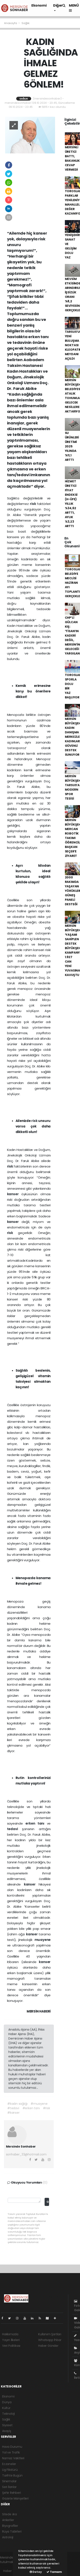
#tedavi (13, 2108)
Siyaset (7, 2425)
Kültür (6, 2408)
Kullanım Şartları (49, 2334)
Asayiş (6, 2431)
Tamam (54, 2572)
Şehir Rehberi (11, 2493)
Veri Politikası (11, 2346)
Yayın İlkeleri (10, 2340)
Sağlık (26, 23)
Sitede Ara (9, 2514)
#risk (46, 2108)
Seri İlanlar (9, 2487)
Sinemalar (9, 2481)
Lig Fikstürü (10, 2470)
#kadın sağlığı (17, 2104)
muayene (43, 1939)
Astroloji (7, 2537)
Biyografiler (10, 2526)
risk (33, 504)
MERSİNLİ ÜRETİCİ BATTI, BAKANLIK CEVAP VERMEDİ (72, 158)
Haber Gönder (48, 2346)
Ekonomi (39, 5)
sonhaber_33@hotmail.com (26, 2154)
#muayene (39, 2104)
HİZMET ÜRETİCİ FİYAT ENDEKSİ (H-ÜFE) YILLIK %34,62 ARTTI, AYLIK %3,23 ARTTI (71, 503)
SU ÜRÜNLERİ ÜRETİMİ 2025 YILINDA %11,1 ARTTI (72, 446)
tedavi (14, 1829)
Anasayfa (10, 23)
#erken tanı (31, 2108)
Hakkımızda (10, 2334)
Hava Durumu (12, 2447)
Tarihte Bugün (12, 2475)
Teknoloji (8, 2414)
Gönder (48, 2202)
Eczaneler (9, 2464)
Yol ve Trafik (11, 2452)
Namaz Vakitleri (13, 2458)
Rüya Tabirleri (11, 2531)
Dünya (7, 2402)
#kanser (13, 2112)
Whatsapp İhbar (49, 2340)
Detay (36, 2572)
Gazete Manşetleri (15, 2498)
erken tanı (36, 1823)
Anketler (8, 2520)
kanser (14, 1194)
